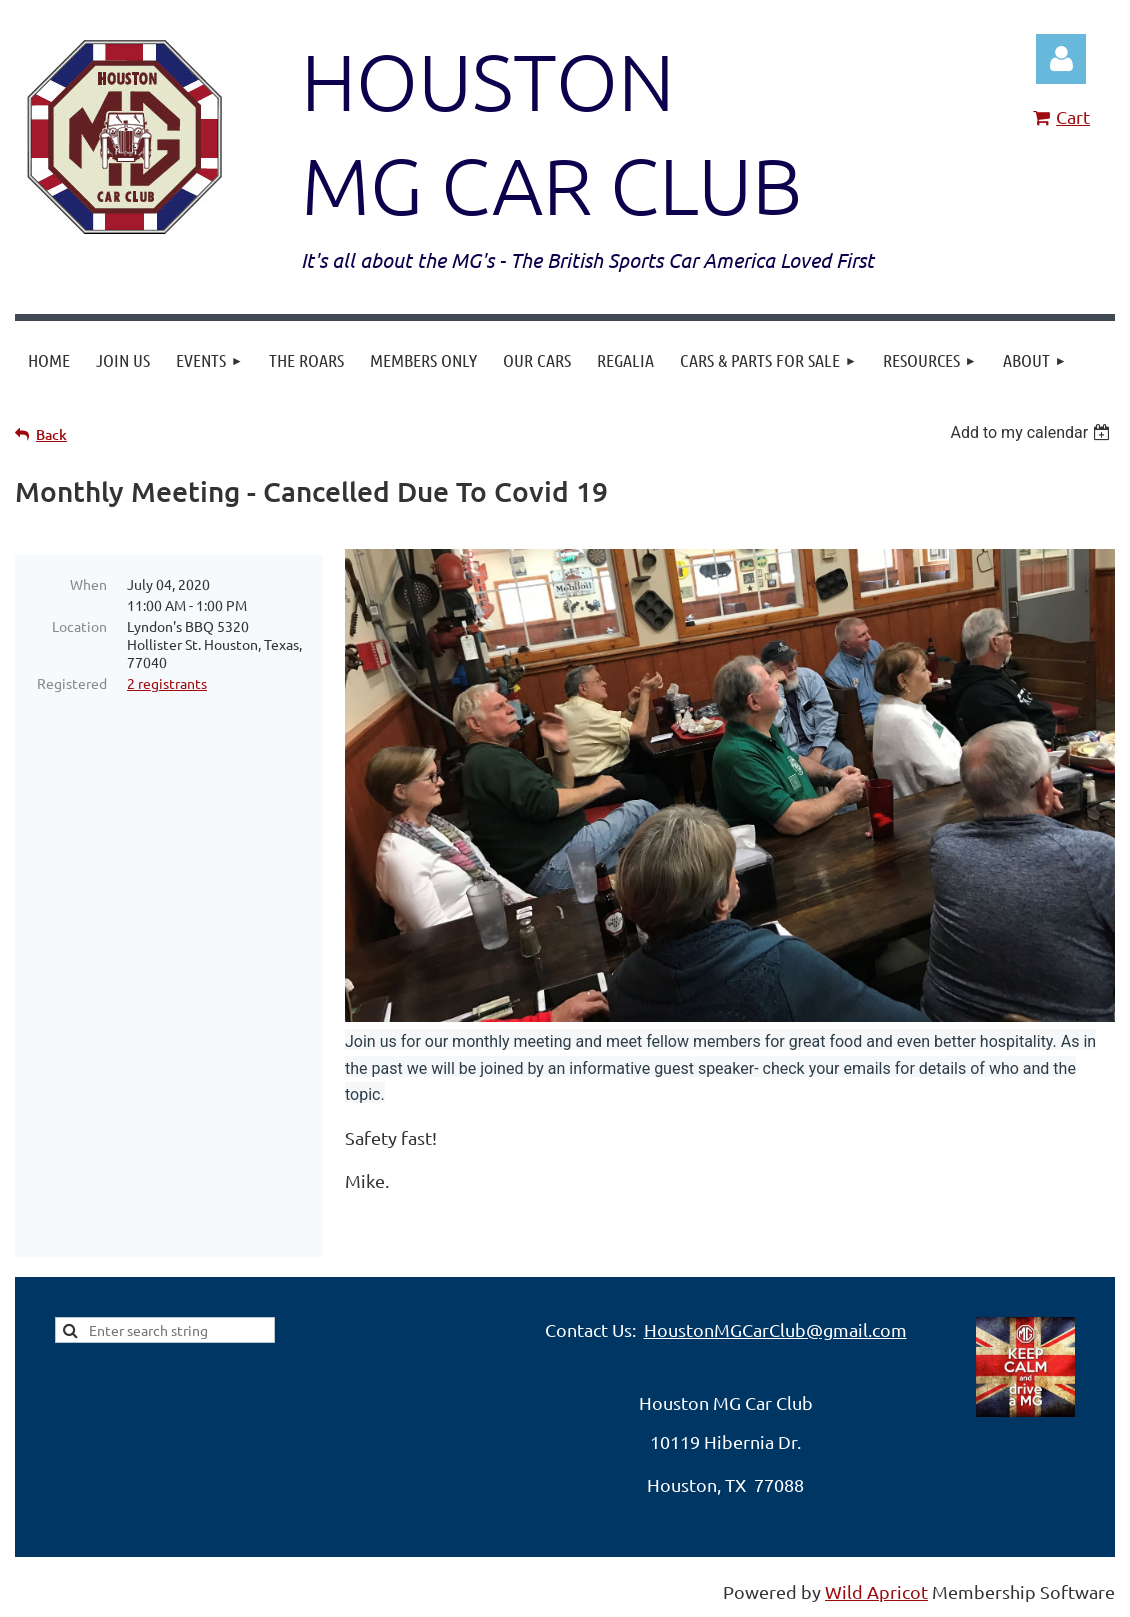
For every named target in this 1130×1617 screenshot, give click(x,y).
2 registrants (167, 683)
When (88, 584)
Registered (72, 683)
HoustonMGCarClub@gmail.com (775, 1329)
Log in (1061, 59)
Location (79, 626)
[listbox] (1032, 432)
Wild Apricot (876, 1591)
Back (51, 434)
